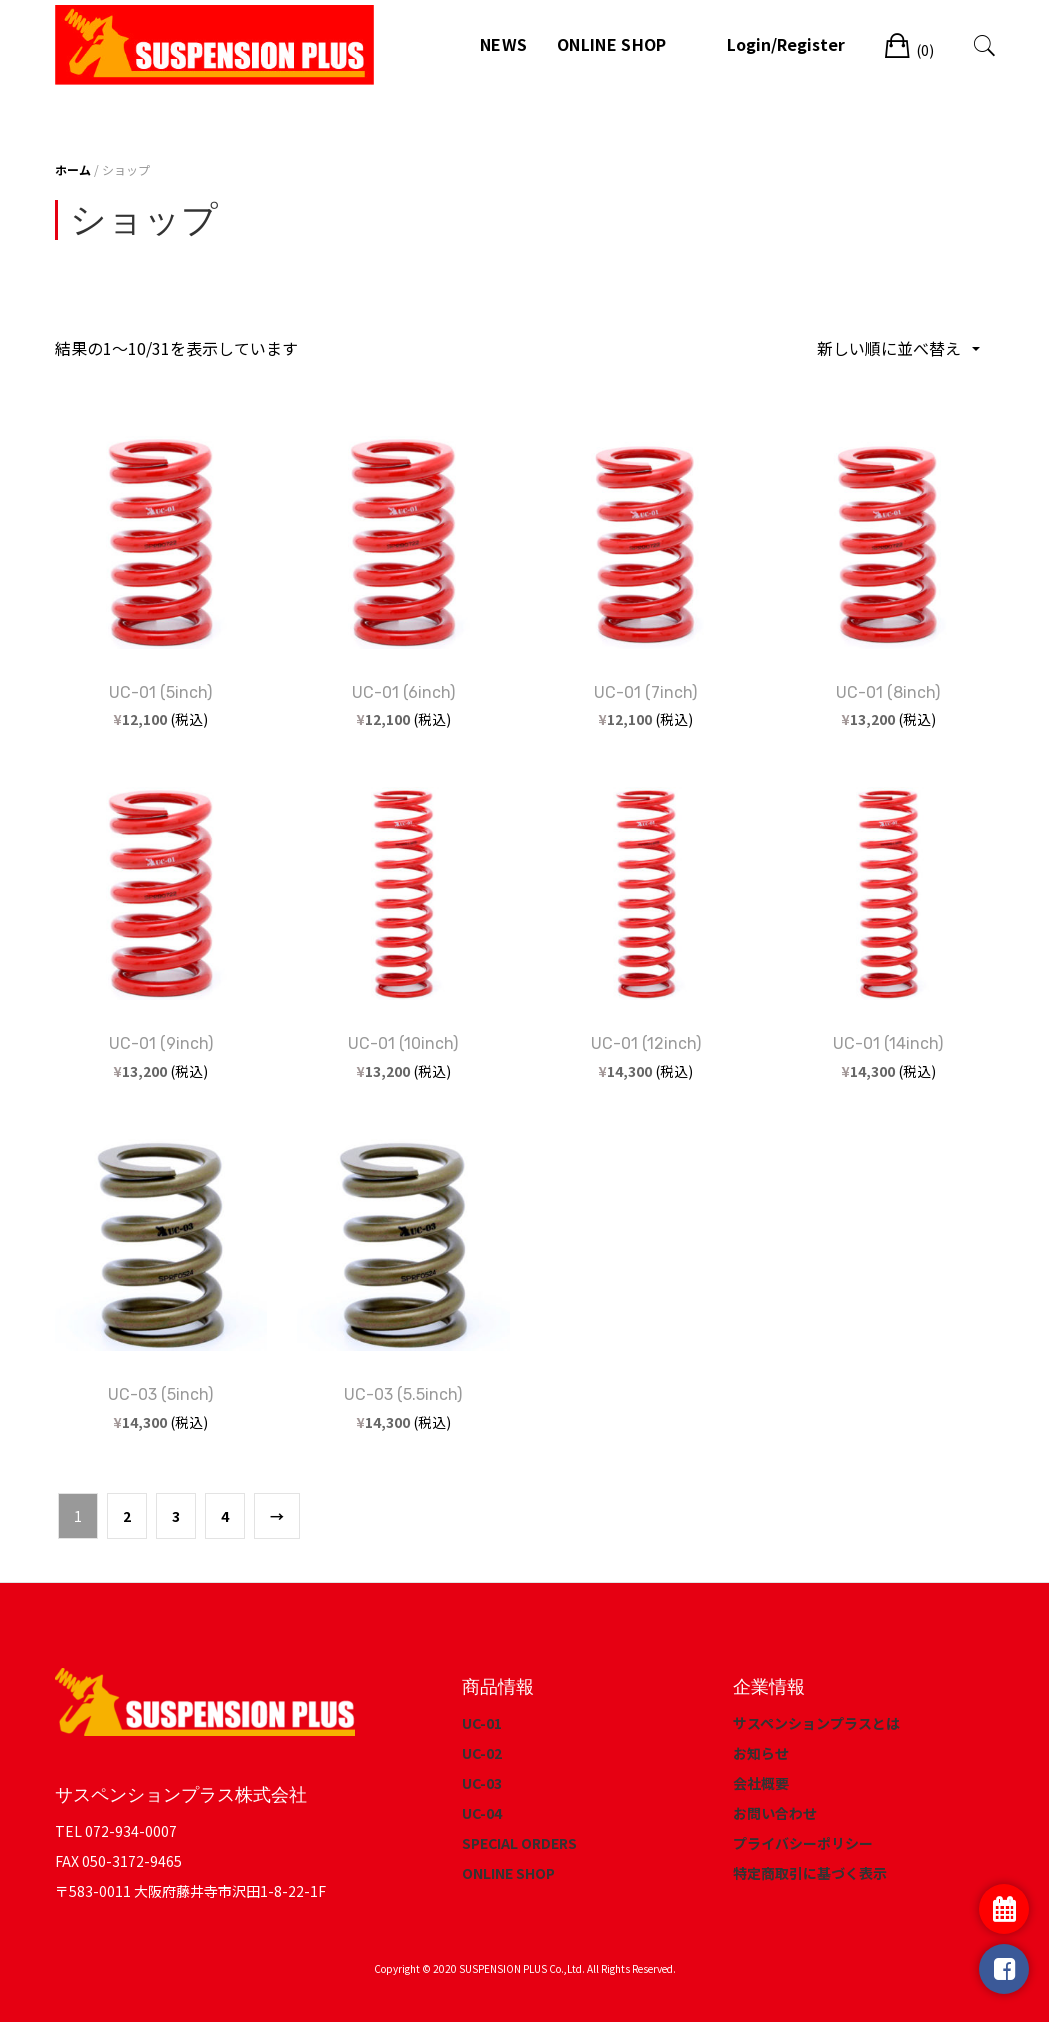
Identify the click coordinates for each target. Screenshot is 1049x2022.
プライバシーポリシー (803, 1843)
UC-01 (482, 1723)
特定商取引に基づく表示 (810, 1873)
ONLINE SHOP (611, 44)
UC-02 (482, 1753)
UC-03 (482, 1783)
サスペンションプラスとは (816, 1723)
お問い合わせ (775, 1813)
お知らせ (761, 1753)
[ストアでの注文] (897, 348)
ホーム (73, 169)
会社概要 (761, 1783)
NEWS (503, 44)
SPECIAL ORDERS (519, 1843)
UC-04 (482, 1813)
